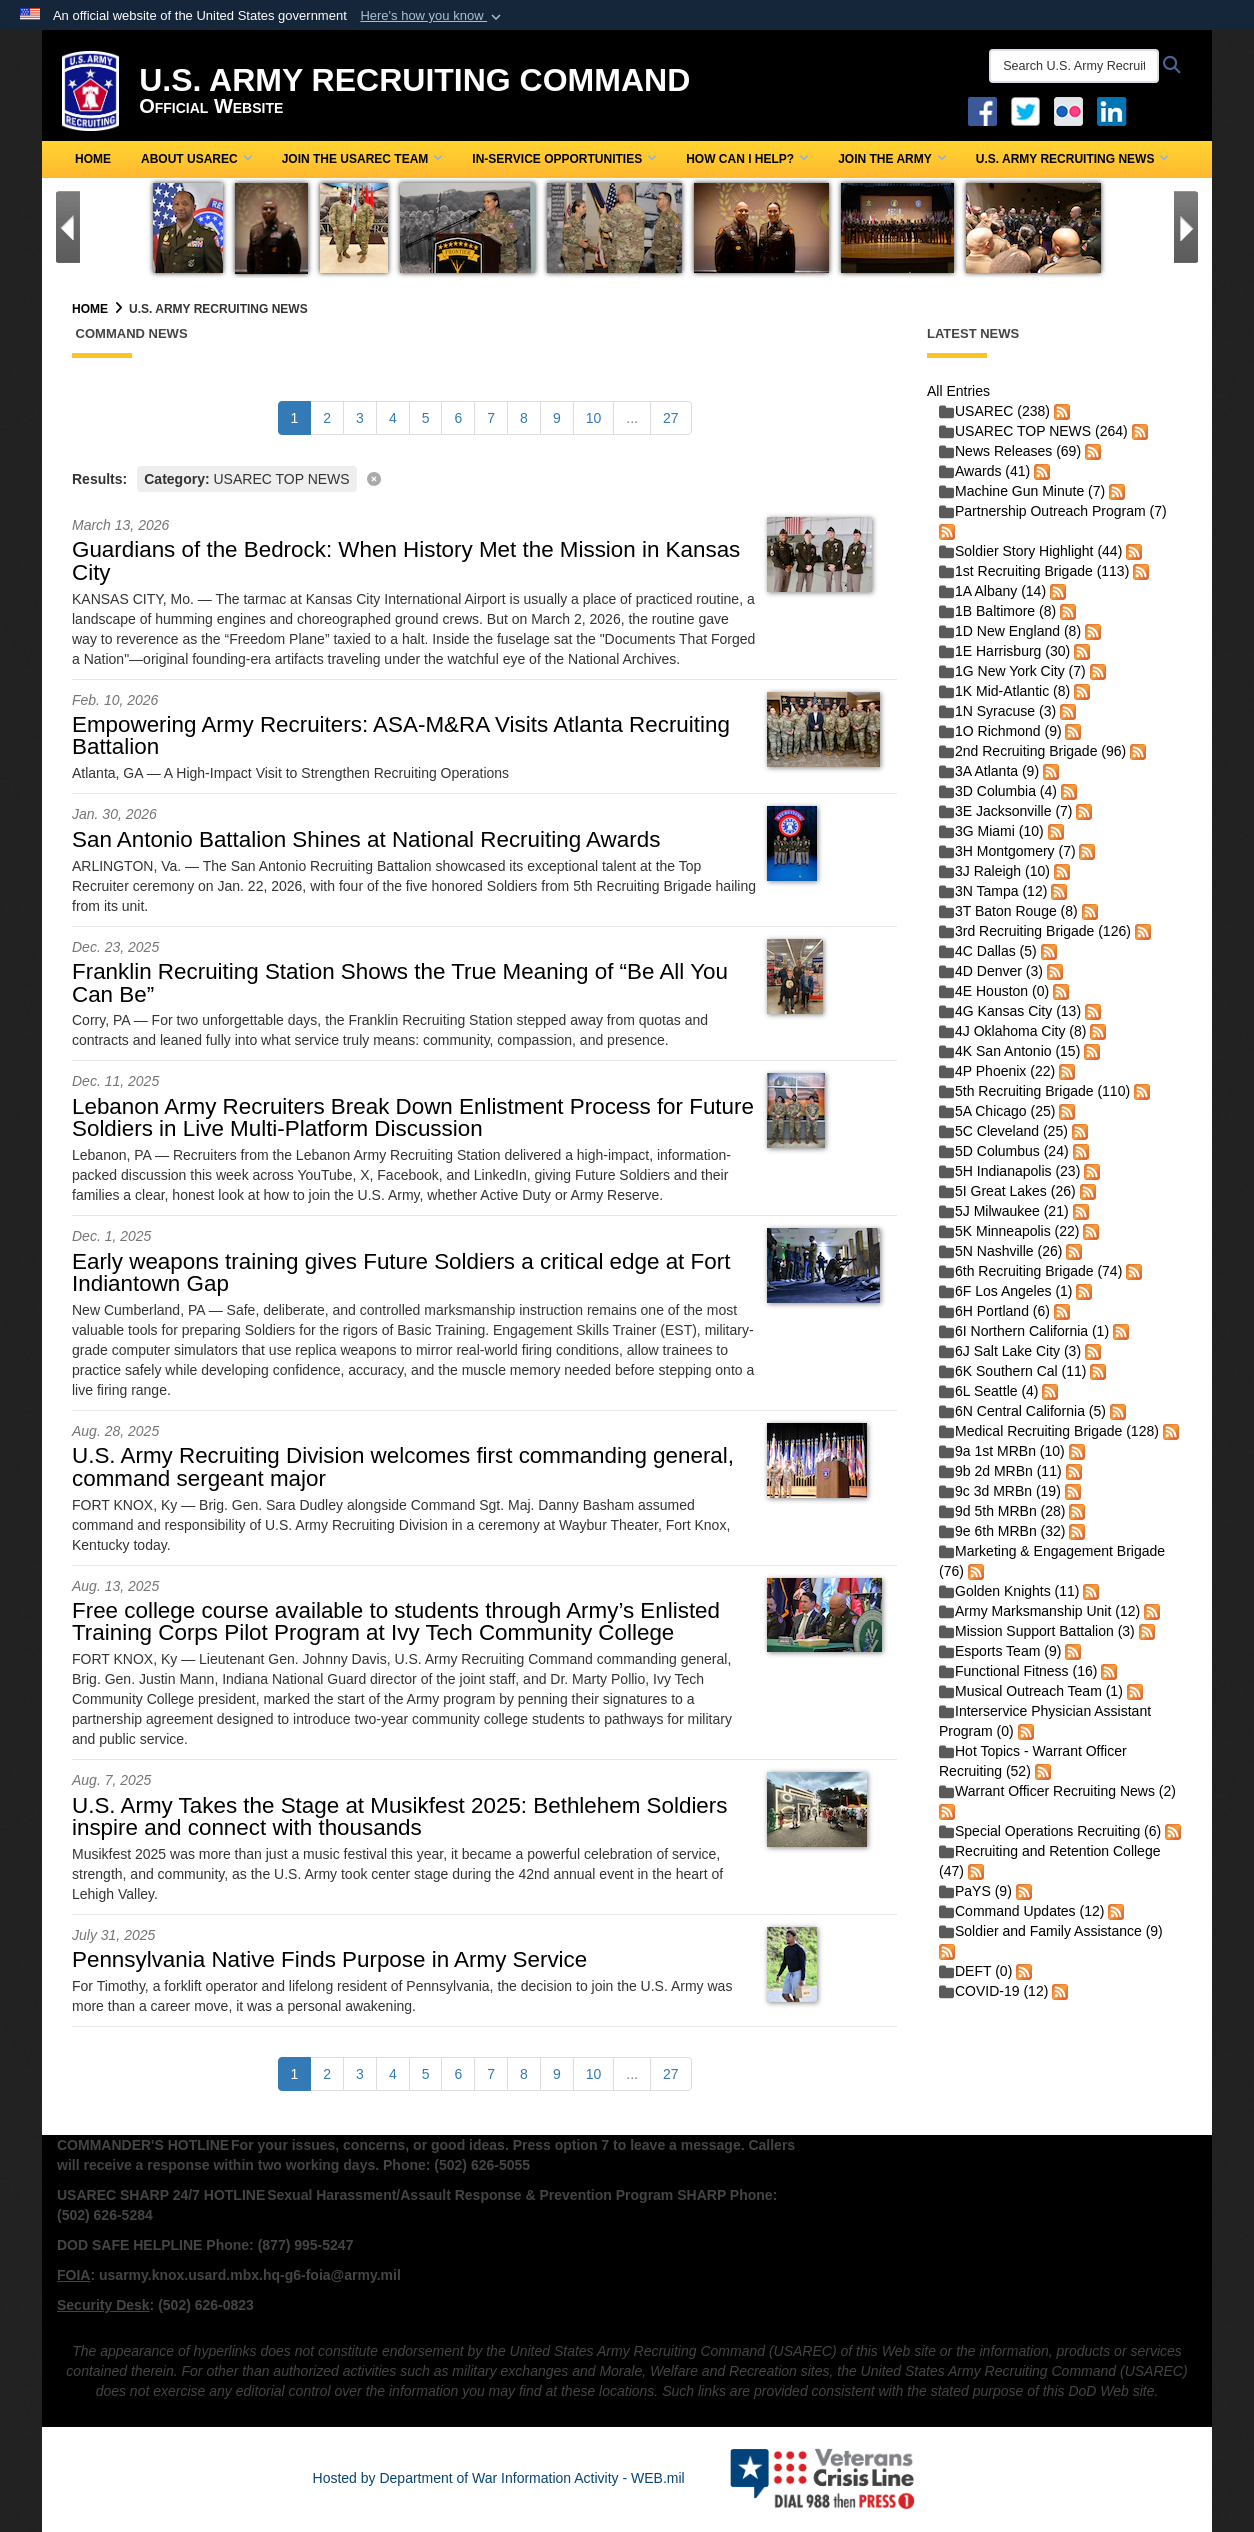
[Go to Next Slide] (1186, 227)
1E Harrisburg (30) (1004, 651)
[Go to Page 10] (594, 418)
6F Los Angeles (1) (1006, 1291)
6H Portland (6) (994, 1311)
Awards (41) (984, 471)
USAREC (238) (994, 411)
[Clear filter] (484, 477)
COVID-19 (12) (993, 1991)
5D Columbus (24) (1004, 1151)
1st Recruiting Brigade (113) (1034, 571)
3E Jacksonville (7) (1006, 811)
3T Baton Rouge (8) (1008, 911)
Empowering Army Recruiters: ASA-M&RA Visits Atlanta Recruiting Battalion (401, 735)
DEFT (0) (975, 1971)
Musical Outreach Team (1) (1031, 1691)
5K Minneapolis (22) (1009, 1231)
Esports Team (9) (1000, 1651)
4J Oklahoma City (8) (1012, 1031)
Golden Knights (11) (1009, 1591)
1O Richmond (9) (1000, 731)
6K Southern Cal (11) (1013, 1371)
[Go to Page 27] (671, 418)
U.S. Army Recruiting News (1072, 159)
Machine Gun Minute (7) (1022, 491)
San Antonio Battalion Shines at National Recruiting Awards (366, 839)
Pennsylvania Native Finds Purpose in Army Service (329, 1959)
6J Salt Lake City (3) (1010, 1351)
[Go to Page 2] (327, 418)
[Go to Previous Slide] (68, 227)
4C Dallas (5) (988, 951)
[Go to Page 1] (295, 418)
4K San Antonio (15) (1009, 1051)
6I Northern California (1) (1024, 1331)
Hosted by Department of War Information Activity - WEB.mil (499, 2478)
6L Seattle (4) (989, 1391)
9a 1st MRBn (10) (1002, 1451)
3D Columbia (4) (998, 791)
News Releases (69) (1010, 451)
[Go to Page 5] (426, 418)
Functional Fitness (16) (1018, 1671)
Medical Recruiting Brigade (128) (1049, 1431)
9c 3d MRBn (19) (1000, 1491)
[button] (432, 16)
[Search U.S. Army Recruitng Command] (1074, 66)
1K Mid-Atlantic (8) (1004, 691)
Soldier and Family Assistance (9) (1051, 1931)
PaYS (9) (975, 1891)
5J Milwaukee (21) (1004, 1211)
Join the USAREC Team (362, 159)
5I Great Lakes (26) (1007, 1191)
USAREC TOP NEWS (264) (1033, 431)
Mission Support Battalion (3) (1037, 1631)
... (632, 418)
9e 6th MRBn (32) (1002, 1531)
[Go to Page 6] (458, 418)
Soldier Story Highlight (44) (1030, 551)
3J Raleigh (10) (994, 871)
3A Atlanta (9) (989, 771)
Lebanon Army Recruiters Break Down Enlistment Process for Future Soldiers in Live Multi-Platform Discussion (413, 1117)
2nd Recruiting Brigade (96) (1032, 751)
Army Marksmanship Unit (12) (1039, 1611)
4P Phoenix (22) (997, 1071)
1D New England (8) (1010, 631)
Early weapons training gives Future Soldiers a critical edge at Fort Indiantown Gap (401, 1272)
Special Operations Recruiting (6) (1050, 1831)
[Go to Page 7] (491, 418)
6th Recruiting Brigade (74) (1030, 1271)
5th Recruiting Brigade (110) (1034, 1091)
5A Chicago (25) (997, 1111)
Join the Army (892, 159)
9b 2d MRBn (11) (1000, 1471)
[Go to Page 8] (524, 418)
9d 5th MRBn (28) (1002, 1511)
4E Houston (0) (994, 991)
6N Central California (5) (1022, 1411)
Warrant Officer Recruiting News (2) (1057, 1791)
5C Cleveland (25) (1003, 1131)
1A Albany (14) (992, 591)
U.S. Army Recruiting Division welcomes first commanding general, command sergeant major (403, 1466)
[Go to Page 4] (393, 418)
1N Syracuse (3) (997, 711)
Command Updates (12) (1021, 1911)
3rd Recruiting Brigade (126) (1035, 931)
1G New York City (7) (1012, 671)
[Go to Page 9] (557, 418)
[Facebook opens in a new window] (982, 110)
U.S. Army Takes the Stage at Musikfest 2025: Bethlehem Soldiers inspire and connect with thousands (399, 1816)
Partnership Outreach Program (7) (1053, 511)
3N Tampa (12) (993, 891)
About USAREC (196, 159)
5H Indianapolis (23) (1009, 1171)
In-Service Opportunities (564, 159)
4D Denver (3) (991, 971)
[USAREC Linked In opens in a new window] (1115, 110)
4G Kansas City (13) (1010, 1011)
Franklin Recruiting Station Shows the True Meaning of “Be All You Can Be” (400, 982)
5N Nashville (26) (1000, 1251)
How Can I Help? (747, 159)
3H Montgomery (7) (1007, 851)
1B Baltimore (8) (997, 611)
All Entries (958, 391)
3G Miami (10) (991, 831)
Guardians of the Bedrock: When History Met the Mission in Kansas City (406, 560)
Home (93, 159)
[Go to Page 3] (360, 418)
